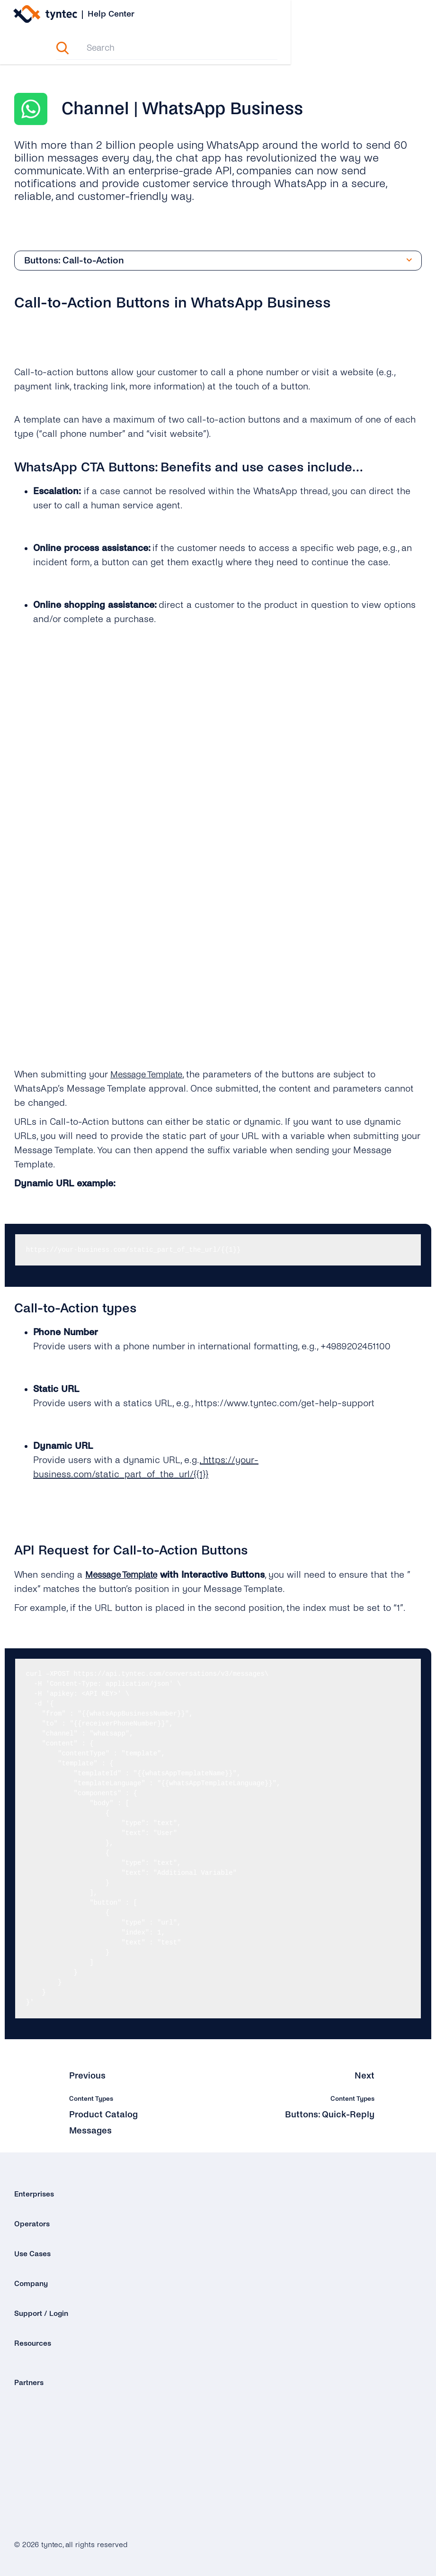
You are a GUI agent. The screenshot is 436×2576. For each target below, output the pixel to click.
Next (364, 2076)
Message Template (149, 1075)
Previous (88, 2076)
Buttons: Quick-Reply (328, 2115)
